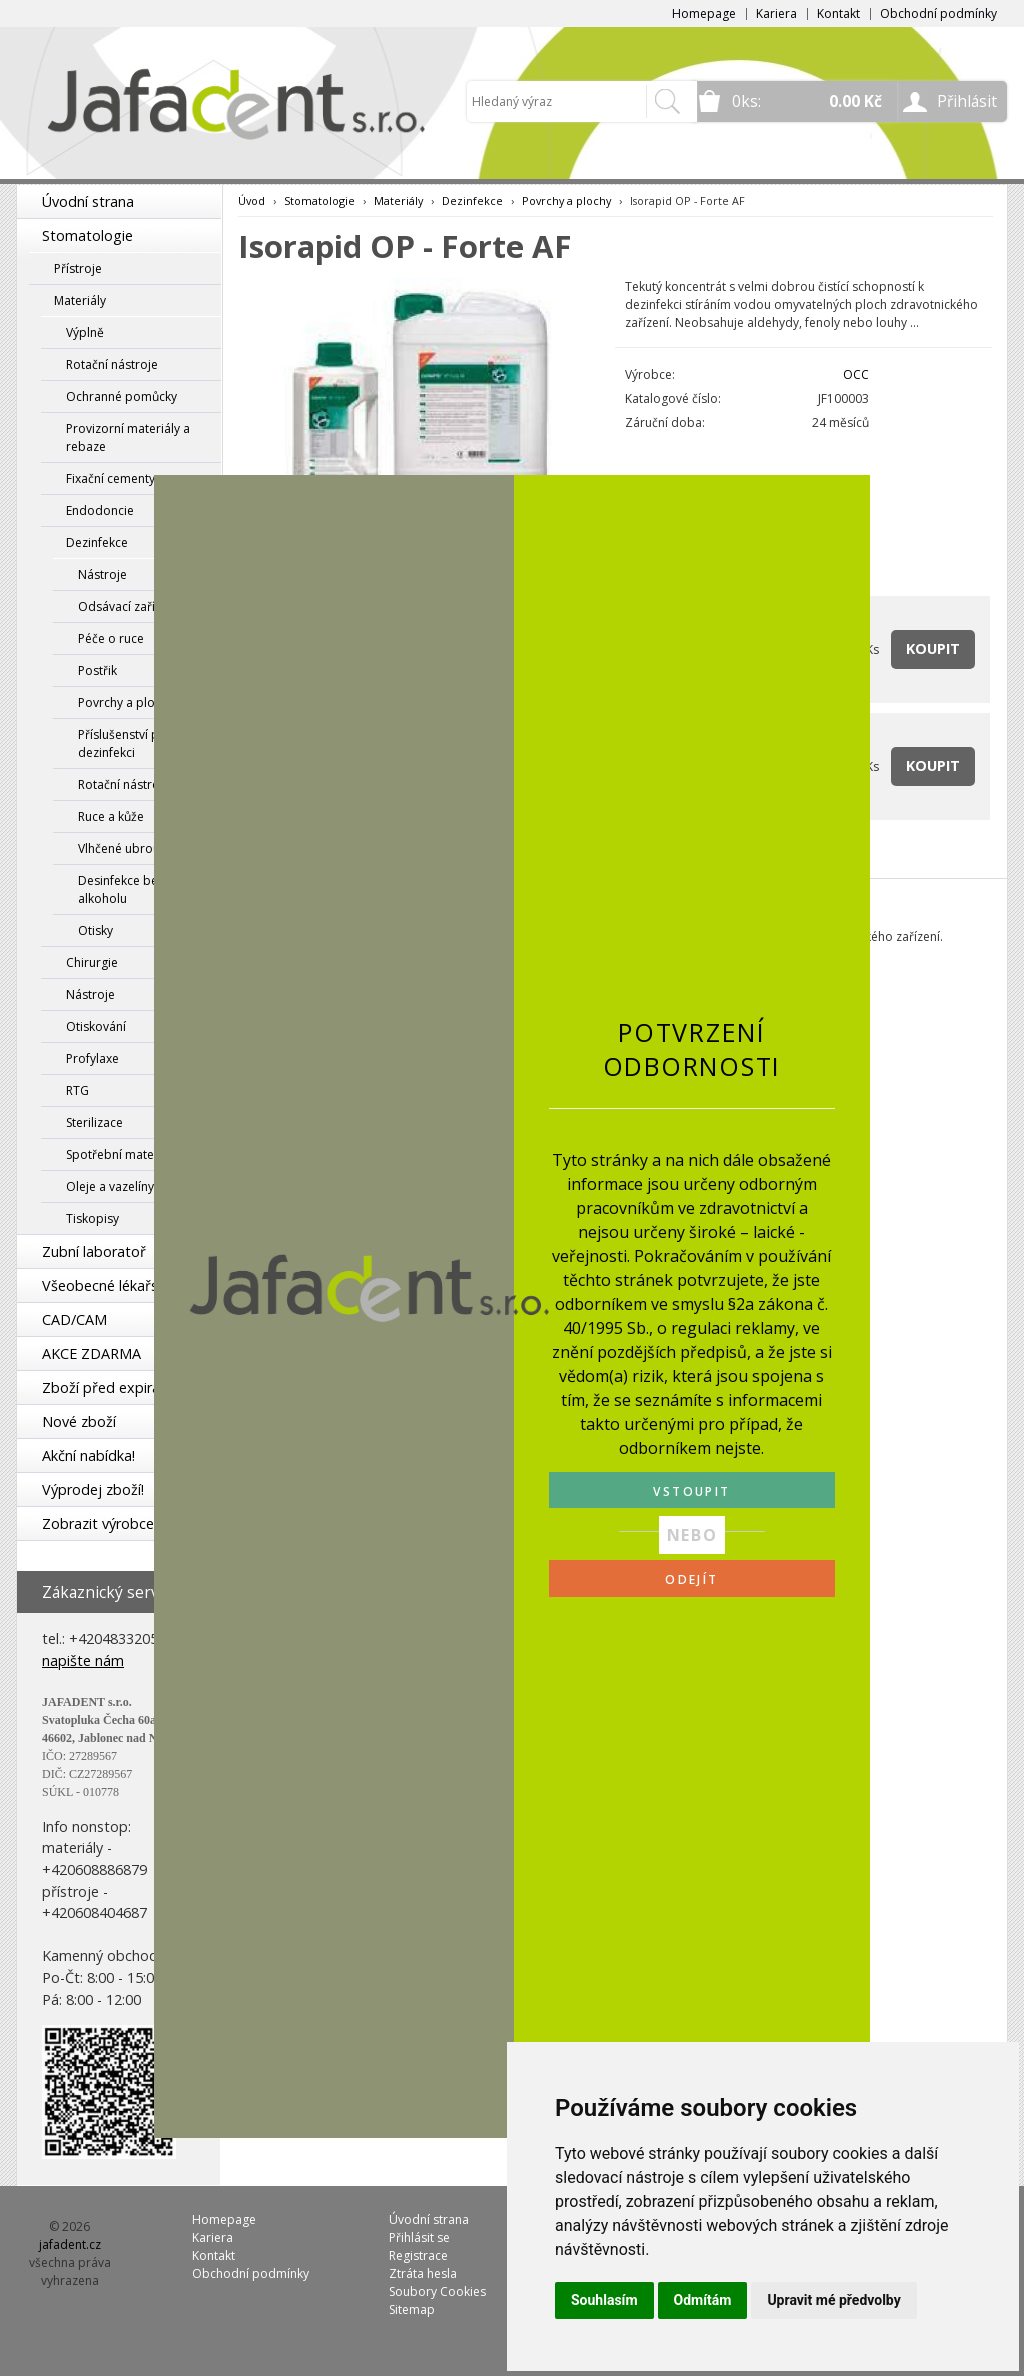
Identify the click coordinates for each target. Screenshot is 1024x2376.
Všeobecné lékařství (108, 1285)
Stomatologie (87, 235)
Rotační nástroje (112, 364)
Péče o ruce (111, 638)
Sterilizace (94, 1122)
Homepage (704, 13)
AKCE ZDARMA (91, 1353)
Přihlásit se (419, 2237)
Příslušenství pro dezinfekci (125, 743)
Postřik (97, 670)
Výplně (85, 332)
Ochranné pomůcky (121, 396)
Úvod (251, 200)
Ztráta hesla (423, 2273)
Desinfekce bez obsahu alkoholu (144, 889)
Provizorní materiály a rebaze (128, 437)
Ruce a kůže (111, 816)
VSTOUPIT (691, 1491)
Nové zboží (79, 1421)
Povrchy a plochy (126, 702)
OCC (856, 374)
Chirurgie (92, 962)
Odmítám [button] (703, 2300)
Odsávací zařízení (128, 606)
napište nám (83, 1660)
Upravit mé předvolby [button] (833, 2300)
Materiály (80, 300)
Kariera (776, 13)
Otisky (95, 930)
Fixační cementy (110, 478)
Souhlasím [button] (604, 2300)
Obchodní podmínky (938, 13)
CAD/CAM (74, 1319)
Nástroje (102, 574)
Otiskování (96, 1026)
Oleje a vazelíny (110, 1186)
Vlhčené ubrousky (128, 848)
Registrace (418, 2255)
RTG (77, 1090)
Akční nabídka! (88, 1455)
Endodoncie (100, 510)
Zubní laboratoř (94, 1251)
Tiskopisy (92, 1218)
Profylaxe (92, 1058)
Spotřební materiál (119, 1154)
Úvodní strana (88, 201)
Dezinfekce (97, 542)
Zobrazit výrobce (98, 1523)
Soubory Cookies (437, 2291)
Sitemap (412, 2309)
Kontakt (838, 13)
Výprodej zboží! (93, 1489)
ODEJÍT (691, 1579)
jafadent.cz (70, 2244)
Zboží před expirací (106, 1387)
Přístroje (78, 268)
